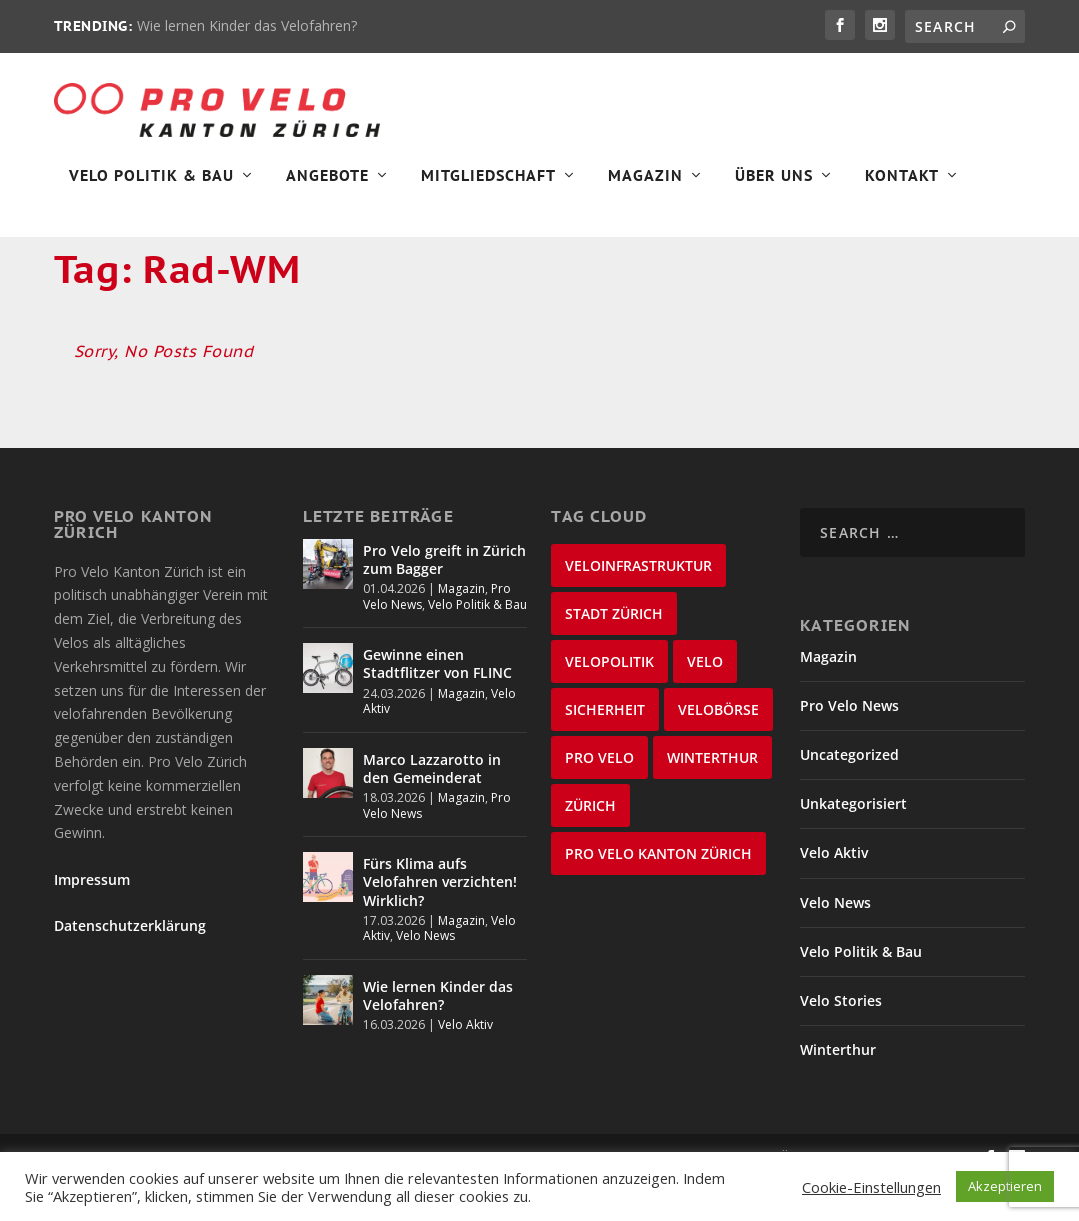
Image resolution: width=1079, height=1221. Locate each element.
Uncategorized (849, 795)
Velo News (425, 976)
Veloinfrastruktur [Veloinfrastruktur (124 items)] (638, 605)
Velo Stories (841, 1041)
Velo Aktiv (465, 1065)
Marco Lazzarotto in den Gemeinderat (432, 809)
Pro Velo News (849, 746)
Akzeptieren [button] (1005, 1186)
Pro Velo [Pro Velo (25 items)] (599, 797)
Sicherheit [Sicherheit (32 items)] (605, 749)
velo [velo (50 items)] (705, 701)
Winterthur (838, 1090)
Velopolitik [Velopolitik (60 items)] (609, 701)
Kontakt (902, 186)
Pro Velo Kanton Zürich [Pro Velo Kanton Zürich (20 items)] (658, 893)
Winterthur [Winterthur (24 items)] (712, 797)
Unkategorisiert (853, 844)
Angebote (327, 186)
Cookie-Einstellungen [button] (871, 1187)
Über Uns (774, 186)
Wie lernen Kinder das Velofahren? (247, 25)
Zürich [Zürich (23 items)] (590, 845)
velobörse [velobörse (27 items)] (718, 749)
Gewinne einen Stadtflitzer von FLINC (437, 704)
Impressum (92, 919)
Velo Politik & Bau (151, 186)
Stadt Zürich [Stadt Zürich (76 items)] (614, 653)
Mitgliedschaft (488, 186)
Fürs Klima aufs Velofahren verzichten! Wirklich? (440, 922)
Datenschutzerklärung (130, 966)
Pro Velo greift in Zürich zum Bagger (444, 599)
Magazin (645, 186)
